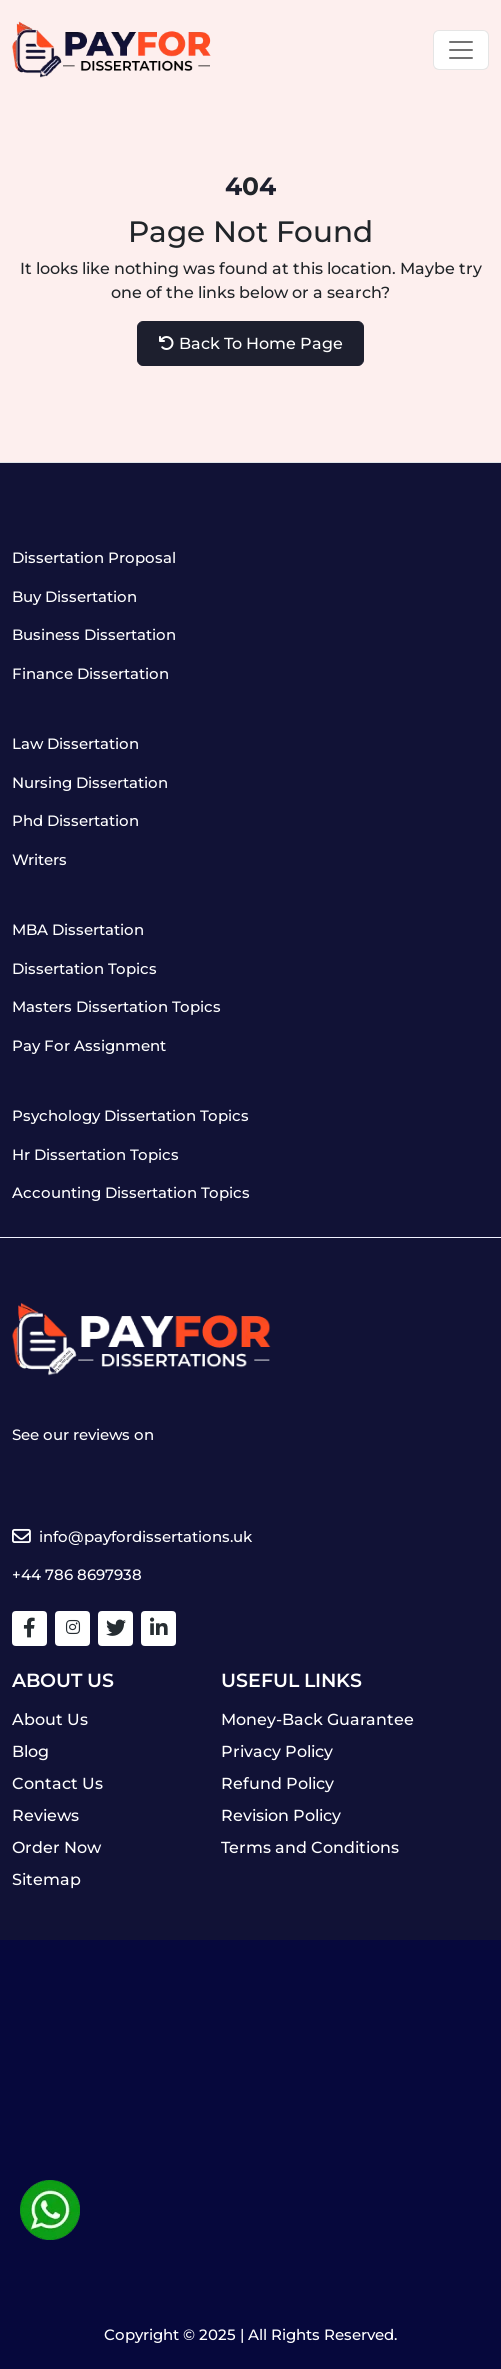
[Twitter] (116, 1628)
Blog (30, 1751)
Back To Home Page (251, 343)
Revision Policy (281, 1815)
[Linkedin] (159, 1628)
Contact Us (57, 1783)
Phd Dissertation (75, 820)
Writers (39, 859)
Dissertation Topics (84, 968)
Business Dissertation (94, 634)
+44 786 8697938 (77, 1574)
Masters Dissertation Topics (116, 1006)
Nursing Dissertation (90, 782)
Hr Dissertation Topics (95, 1154)
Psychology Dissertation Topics (130, 1115)
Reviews (45, 1815)
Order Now (56, 1847)
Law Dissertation (75, 743)
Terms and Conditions (310, 1847)
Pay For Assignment (89, 1045)
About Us (50, 1719)
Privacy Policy (277, 1751)
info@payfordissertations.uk (132, 1536)
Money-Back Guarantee (317, 1719)
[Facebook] (29, 1628)
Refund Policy (277, 1783)
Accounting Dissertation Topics (131, 1192)
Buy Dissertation (74, 596)
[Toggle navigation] (461, 50)
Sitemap (46, 1879)
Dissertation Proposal (94, 557)
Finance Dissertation (90, 673)
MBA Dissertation (78, 929)
